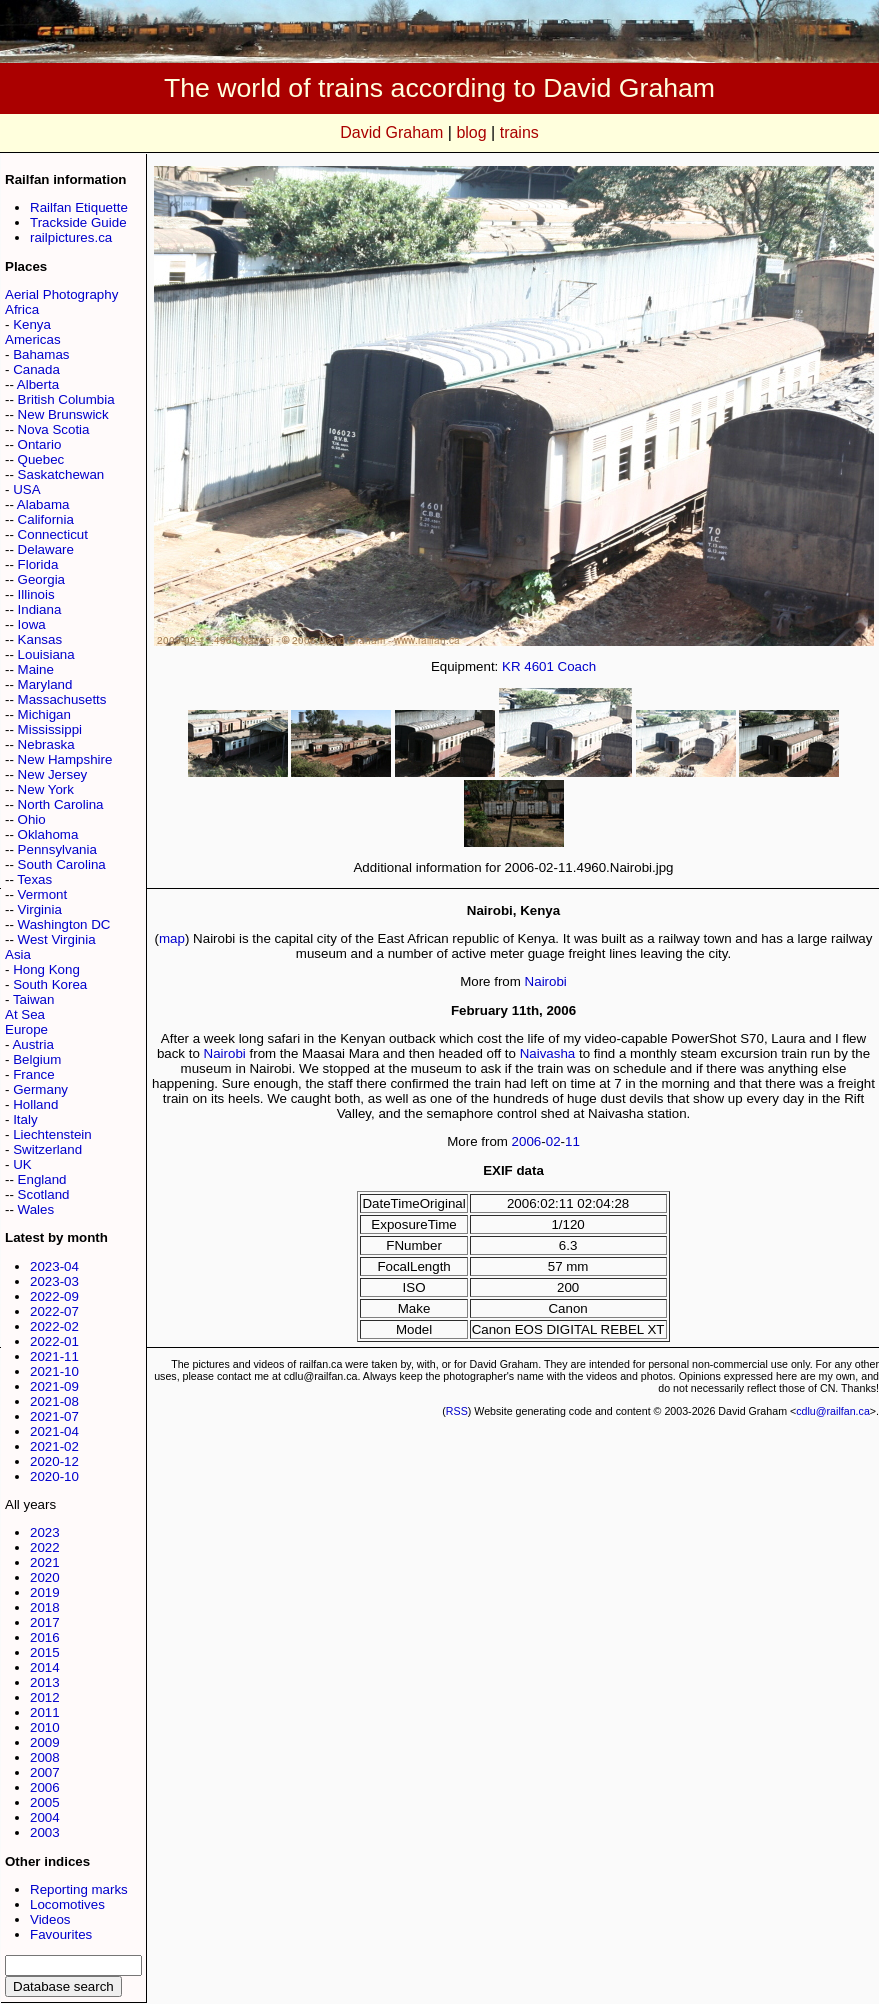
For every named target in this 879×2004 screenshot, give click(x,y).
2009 (45, 1742)
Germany (40, 1089)
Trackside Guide (78, 222)
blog (471, 132)
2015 (45, 1652)
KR (511, 666)
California (46, 519)
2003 (45, 1832)
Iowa (32, 624)
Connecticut (53, 534)
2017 (45, 1622)
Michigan (44, 714)
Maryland (45, 684)
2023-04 (54, 1266)
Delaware (46, 549)
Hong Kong (46, 969)
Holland (35, 1104)
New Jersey (53, 774)
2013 (45, 1682)
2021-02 (54, 1446)
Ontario (40, 444)
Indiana (40, 609)
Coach (577, 666)
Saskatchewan (61, 474)
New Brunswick (63, 414)
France (33, 1074)
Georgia (41, 579)
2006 (45, 1787)
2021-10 (54, 1371)
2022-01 (54, 1341)
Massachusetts (62, 699)
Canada (36, 369)
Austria (32, 1044)
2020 (45, 1577)
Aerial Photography (61, 294)
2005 (45, 1802)
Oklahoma (48, 834)
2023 (45, 1532)
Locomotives (67, 1904)
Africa (22, 309)
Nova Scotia (54, 429)
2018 (45, 1607)
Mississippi (50, 729)
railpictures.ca (71, 237)
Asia (18, 954)
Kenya (32, 324)
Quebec (41, 459)
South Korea (50, 984)
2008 (45, 1757)
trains (519, 132)
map (172, 938)
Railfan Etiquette (79, 207)
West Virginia (57, 939)
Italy (25, 1119)
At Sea (25, 1014)
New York (46, 789)
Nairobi (546, 981)
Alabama (43, 504)
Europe (26, 1029)
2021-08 (54, 1401)
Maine (36, 669)
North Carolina (61, 804)
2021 (45, 1562)
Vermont (43, 894)
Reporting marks (79, 1889)
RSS (457, 1411)
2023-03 (54, 1281)
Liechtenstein (52, 1134)
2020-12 (54, 1461)
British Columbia (66, 399)
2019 (45, 1592)
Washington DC (64, 924)
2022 (45, 1547)
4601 (539, 666)
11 (572, 1141)
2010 (45, 1727)
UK (22, 1164)
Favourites (61, 1934)
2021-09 (54, 1386)
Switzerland (47, 1149)
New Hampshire (65, 759)
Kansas (40, 639)
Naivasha (548, 1053)
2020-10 (54, 1476)
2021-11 (54, 1356)
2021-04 (54, 1431)
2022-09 (54, 1296)
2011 (45, 1712)
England (42, 1179)
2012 (45, 1697)
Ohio (32, 819)
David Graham (391, 132)
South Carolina (62, 864)
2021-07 (54, 1416)
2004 (45, 1817)
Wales (36, 1209)
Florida (38, 564)
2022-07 (54, 1311)
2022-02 (54, 1326)
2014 (45, 1667)
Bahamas (41, 354)
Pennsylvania (57, 849)
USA (26, 489)
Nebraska (46, 744)
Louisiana (46, 654)
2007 (45, 1772)
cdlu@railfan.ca (833, 1411)
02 (553, 1141)
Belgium (37, 1059)
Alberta (38, 384)
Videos (50, 1919)
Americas (33, 339)
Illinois (36, 594)
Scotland (44, 1194)
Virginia (40, 909)
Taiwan (34, 999)
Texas (34, 879)
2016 (45, 1637)
